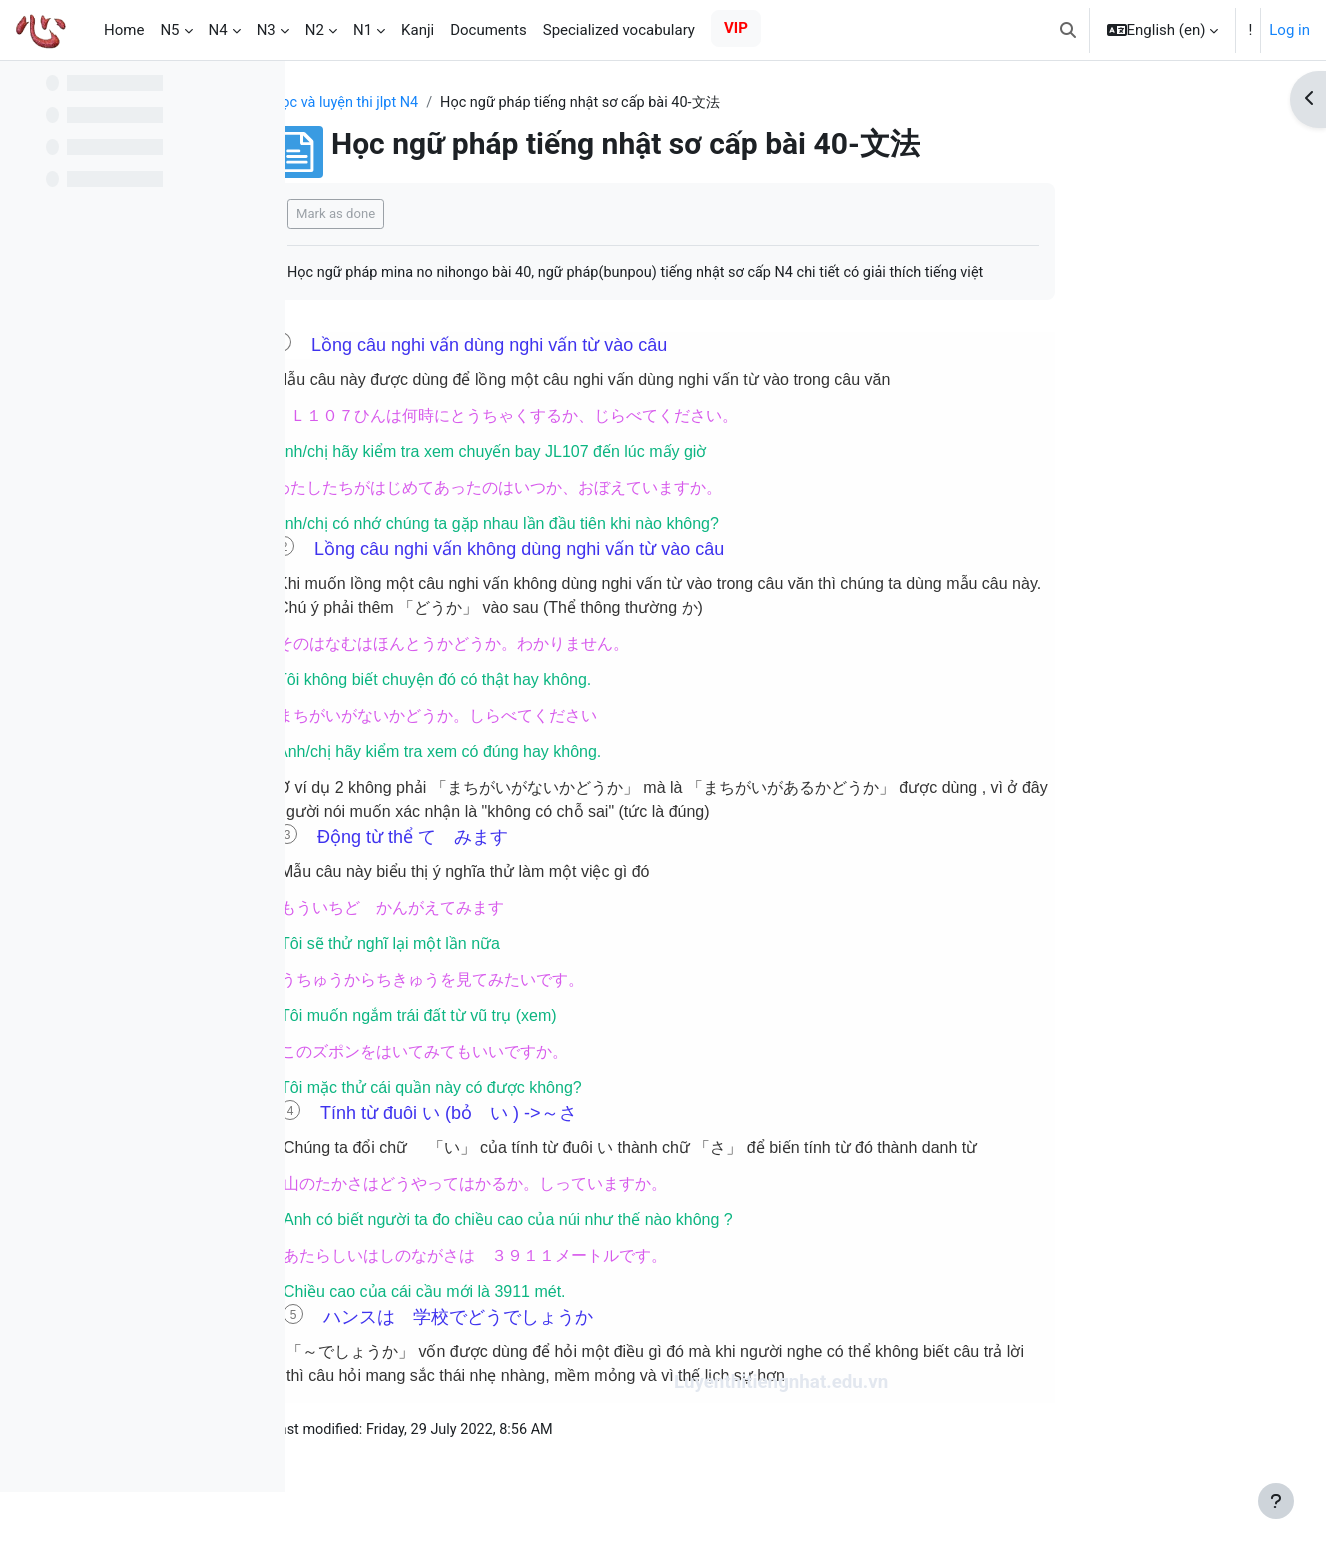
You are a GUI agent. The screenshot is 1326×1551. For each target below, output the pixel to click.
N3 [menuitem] (266, 30)
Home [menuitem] (124, 30)
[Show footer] (1276, 1501)
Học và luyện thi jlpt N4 (474, 103)
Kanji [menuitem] (417, 30)
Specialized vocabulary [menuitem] (619, 30)
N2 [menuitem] (314, 30)
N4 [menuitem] (218, 30)
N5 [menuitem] (169, 30)
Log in (1289, 30)
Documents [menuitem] (488, 30)
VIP (736, 28)
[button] (1068, 30)
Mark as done (462, 214)
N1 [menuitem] (362, 30)
